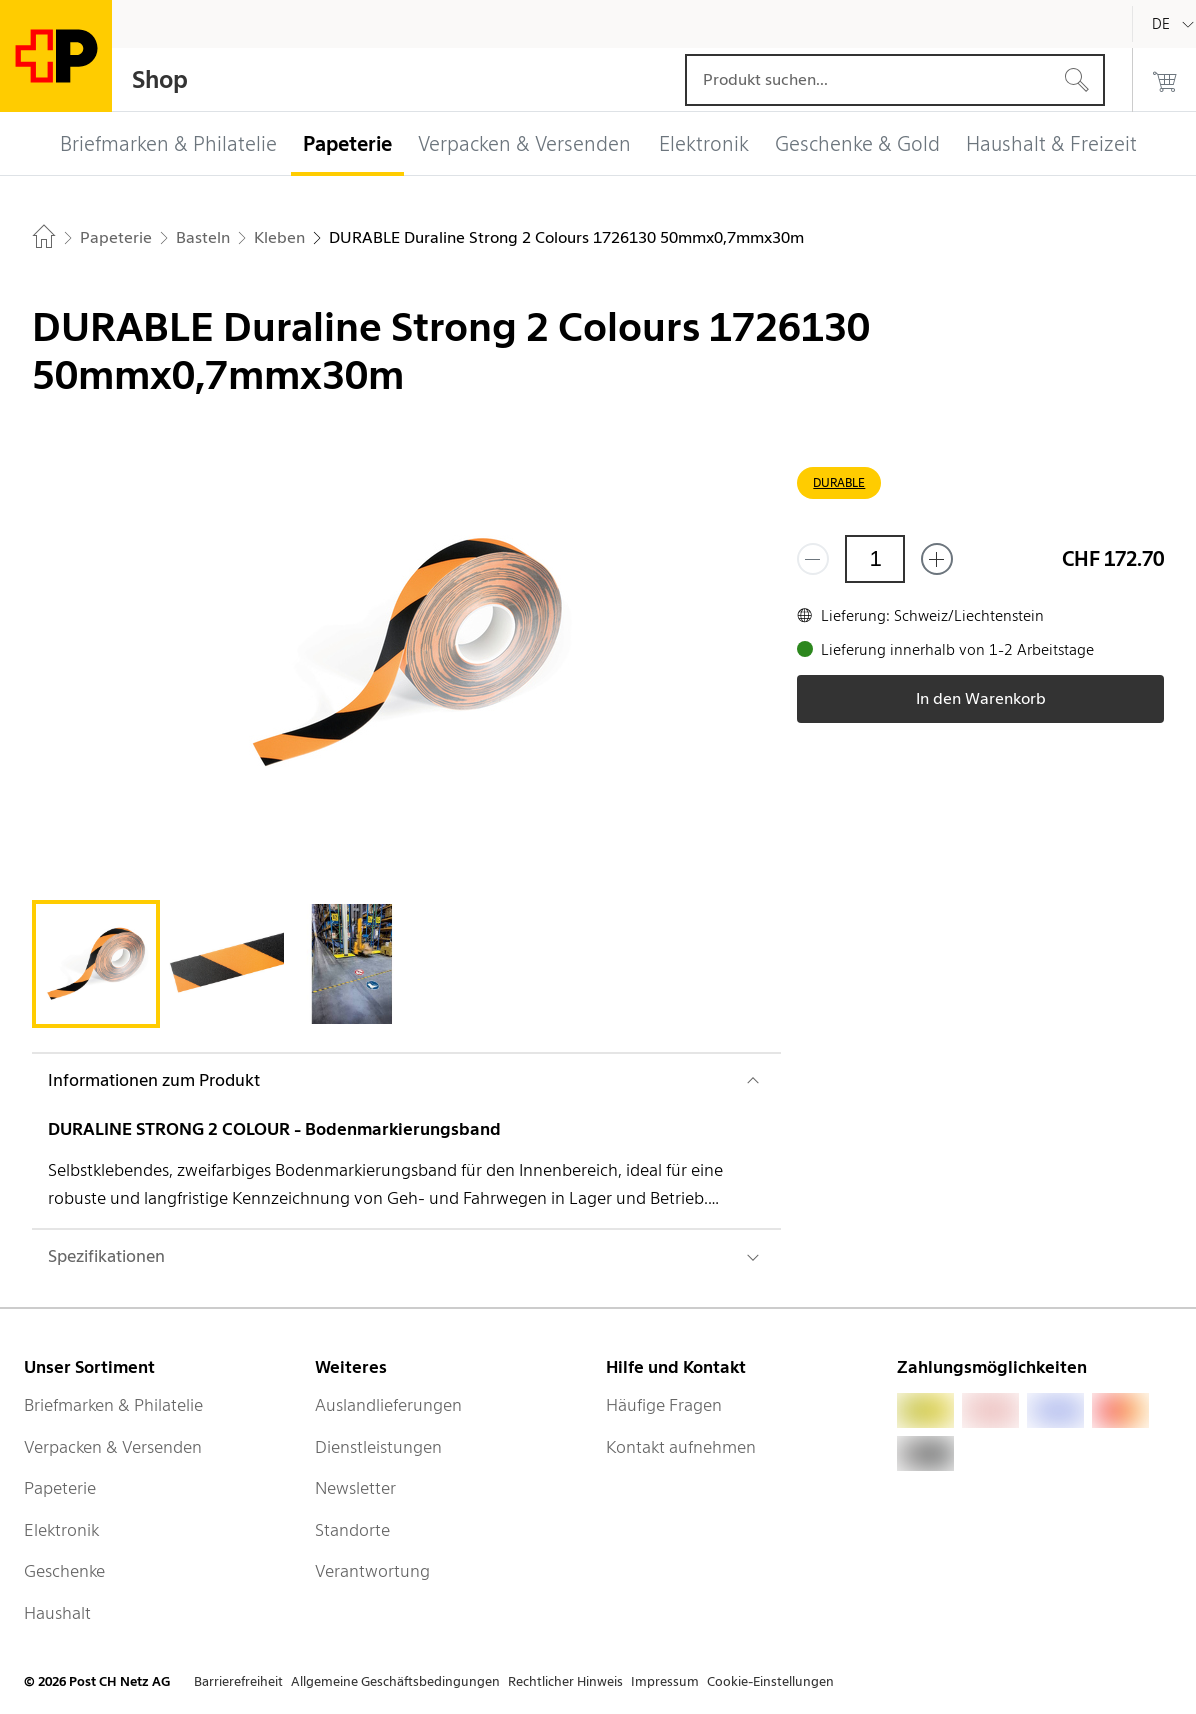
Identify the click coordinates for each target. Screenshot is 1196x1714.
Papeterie (60, 1488)
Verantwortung (372, 1571)
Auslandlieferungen (388, 1405)
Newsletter (355, 1488)
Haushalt (57, 1613)
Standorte (352, 1530)
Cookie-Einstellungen (770, 1681)
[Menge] (875, 559)
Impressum (665, 1681)
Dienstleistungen (378, 1447)
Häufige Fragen (664, 1405)
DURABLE (839, 482)
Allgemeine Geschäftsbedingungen (395, 1681)
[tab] (96, 964)
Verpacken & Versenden (113, 1447)
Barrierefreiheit (238, 1681)
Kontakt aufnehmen (681, 1447)
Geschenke (64, 1571)
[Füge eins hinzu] (937, 559)
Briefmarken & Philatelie (113, 1405)
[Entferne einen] (813, 559)
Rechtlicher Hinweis (565, 1681)
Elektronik (61, 1530)
